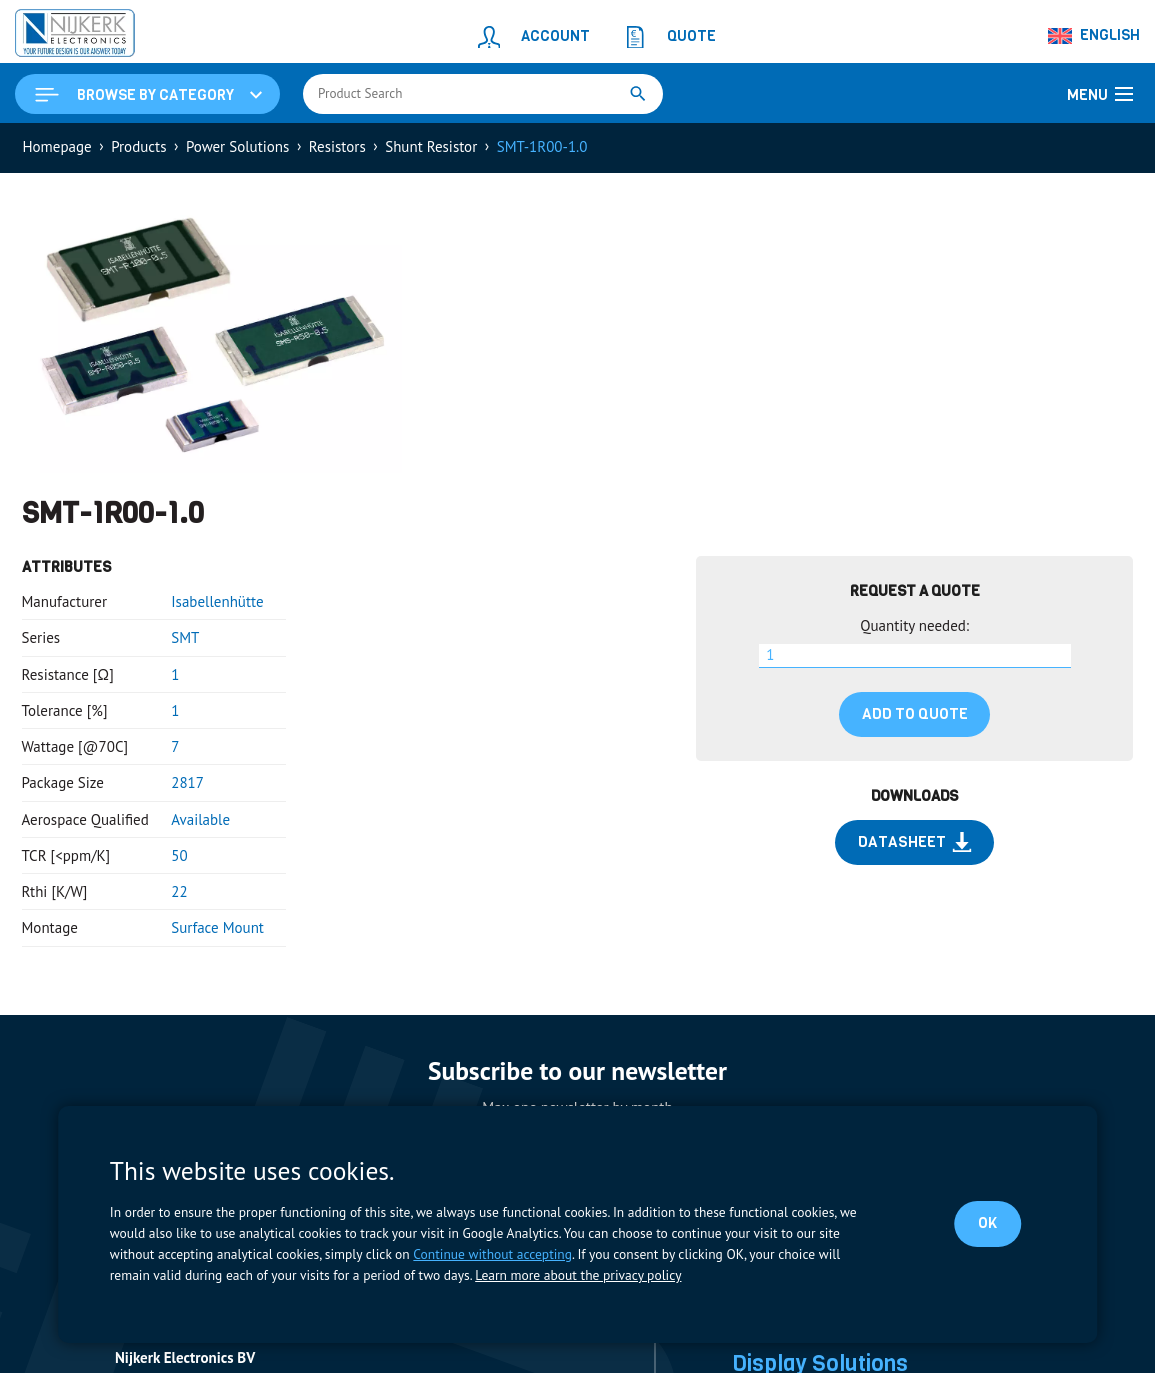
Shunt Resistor (431, 146)
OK (987, 1223)
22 (179, 891)
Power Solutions (237, 146)
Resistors (337, 146)
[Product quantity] (915, 656)
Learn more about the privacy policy (578, 1275)
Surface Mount (217, 927)
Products (138, 146)
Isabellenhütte (217, 601)
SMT (185, 637)
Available (200, 819)
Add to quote (915, 714)
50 (179, 855)
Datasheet (915, 842)
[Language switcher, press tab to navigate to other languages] (1095, 36)
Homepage (57, 146)
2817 (187, 782)
